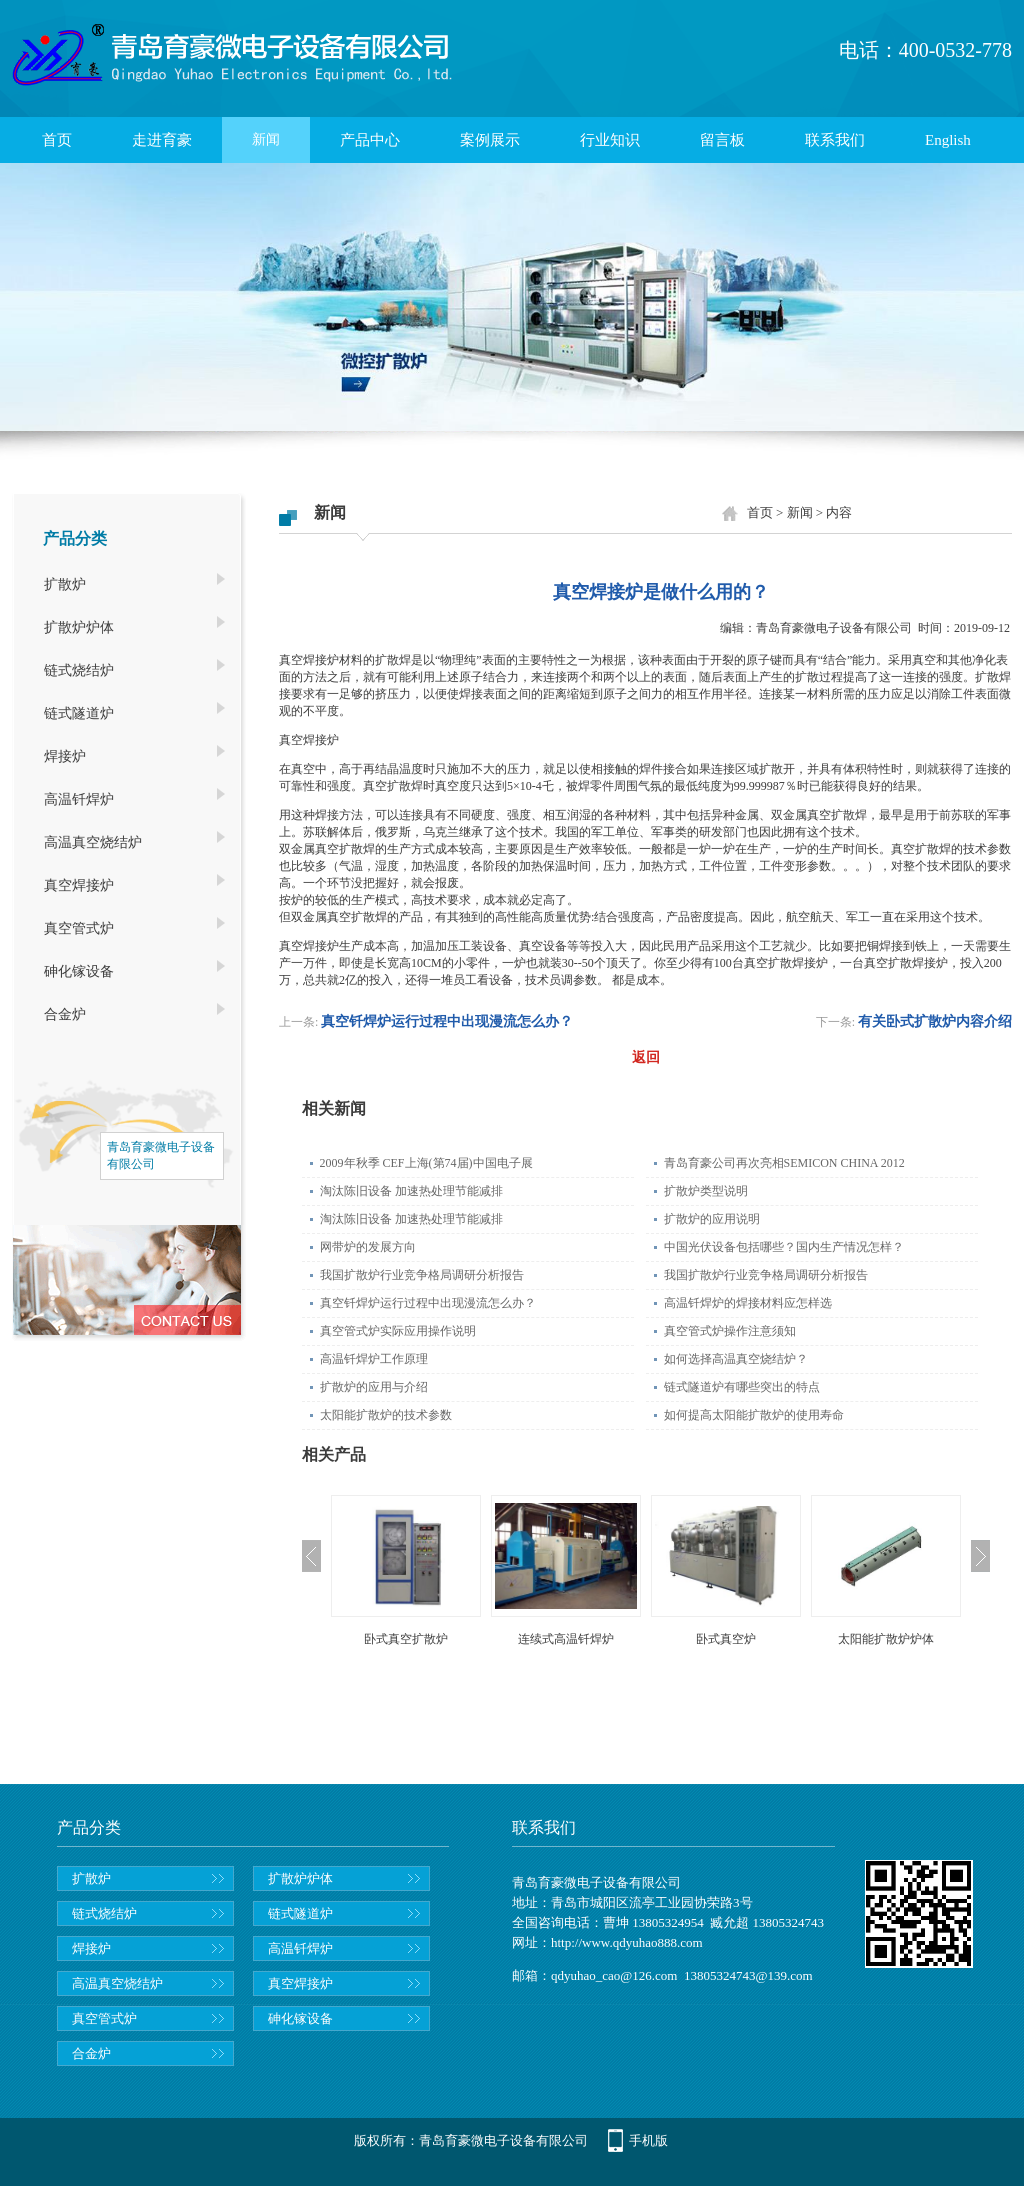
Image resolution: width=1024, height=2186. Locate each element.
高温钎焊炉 (79, 799)
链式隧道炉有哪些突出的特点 (742, 1387)
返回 (646, 1057)
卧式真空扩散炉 (406, 1639)
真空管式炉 (79, 928)
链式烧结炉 (79, 670)
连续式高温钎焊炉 (566, 1639)
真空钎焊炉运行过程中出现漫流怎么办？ (447, 1021)
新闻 (266, 139)
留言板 (722, 140)
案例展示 (490, 140)
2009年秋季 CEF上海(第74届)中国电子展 (426, 1163)
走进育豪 (162, 140)
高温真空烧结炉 (93, 842)
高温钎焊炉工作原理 (374, 1359)
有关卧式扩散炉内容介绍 (935, 1021)
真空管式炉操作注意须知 (730, 1331)
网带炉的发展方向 (368, 1247)
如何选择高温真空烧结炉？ (736, 1359)
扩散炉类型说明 (706, 1191)
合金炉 (65, 1014)
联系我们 (835, 140)
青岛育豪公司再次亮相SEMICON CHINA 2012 (784, 1163)
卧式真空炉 (726, 1639)
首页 (57, 140)
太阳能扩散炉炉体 (886, 1639)
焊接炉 (65, 756)
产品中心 (370, 140)
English (948, 140)
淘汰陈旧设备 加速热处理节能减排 (411, 1191)
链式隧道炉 (79, 713)
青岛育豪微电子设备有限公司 (834, 628)
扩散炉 (65, 584)
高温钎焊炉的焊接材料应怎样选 (748, 1303)
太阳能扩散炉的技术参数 (386, 1415)
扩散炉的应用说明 (712, 1219)
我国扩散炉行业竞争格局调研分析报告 (422, 1275)
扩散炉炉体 (79, 627)
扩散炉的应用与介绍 (374, 1387)
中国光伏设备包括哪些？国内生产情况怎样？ (784, 1247)
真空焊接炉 (79, 885)
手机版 (648, 2140)
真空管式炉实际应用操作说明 (398, 1331)
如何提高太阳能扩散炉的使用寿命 (754, 1415)
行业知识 (610, 140)
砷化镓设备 (79, 971)
